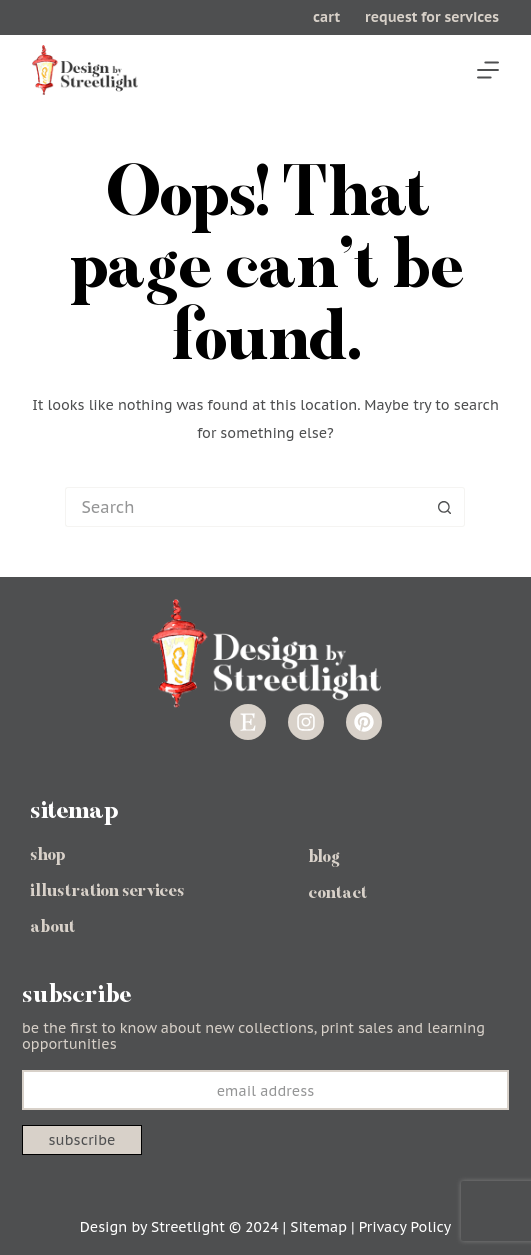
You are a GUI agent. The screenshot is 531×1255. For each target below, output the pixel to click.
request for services (432, 17)
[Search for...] (245, 507)
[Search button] (445, 507)
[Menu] (488, 70)
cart (326, 17)
